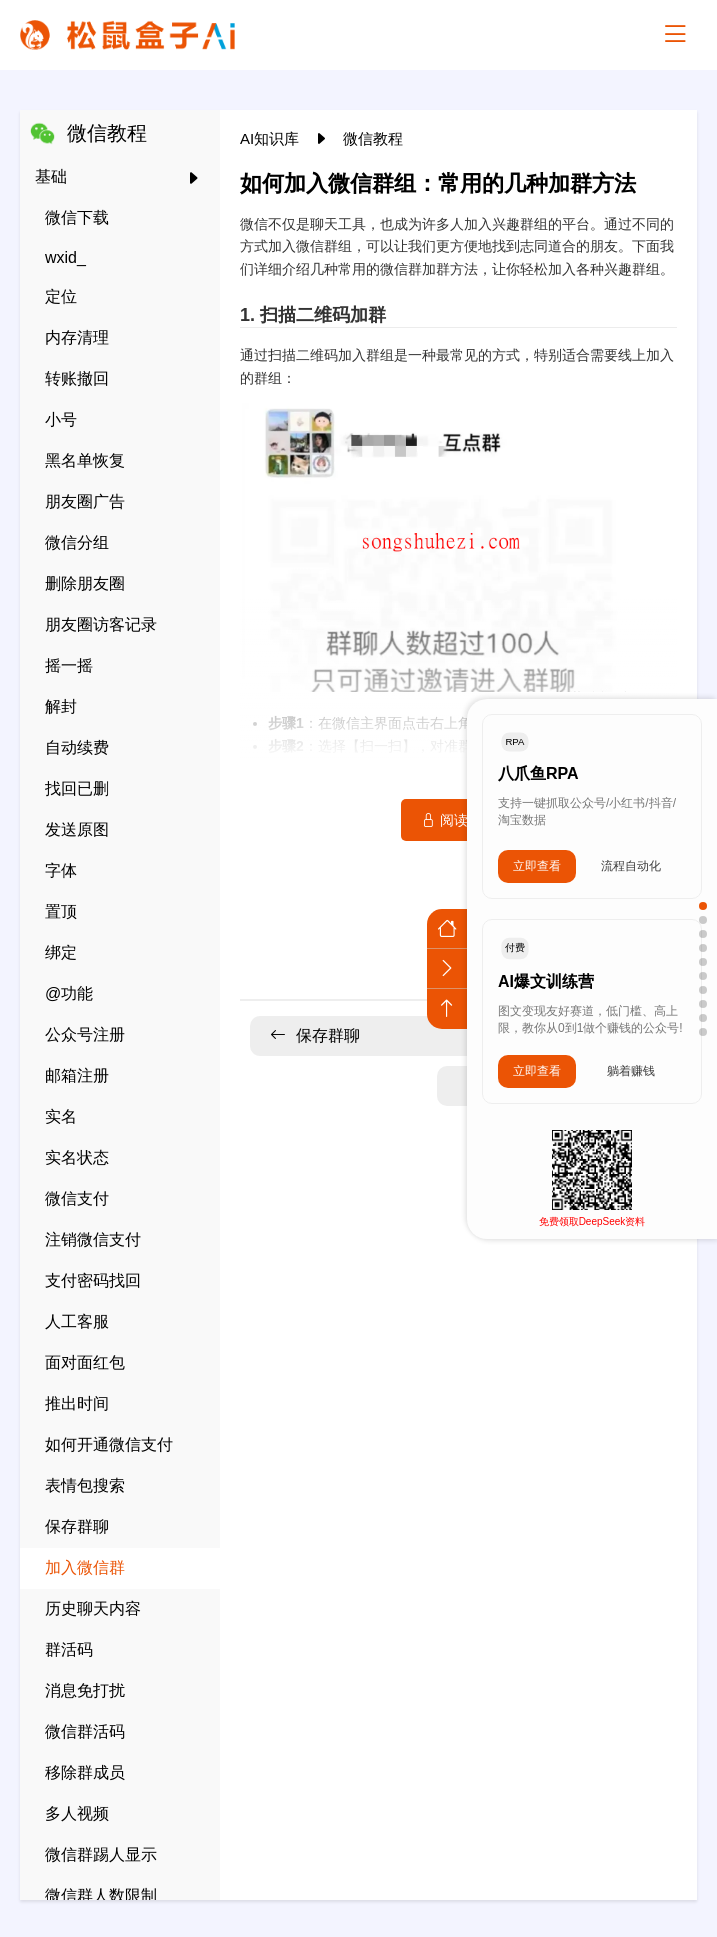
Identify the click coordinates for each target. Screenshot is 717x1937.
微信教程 (373, 138)
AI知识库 (271, 138)
